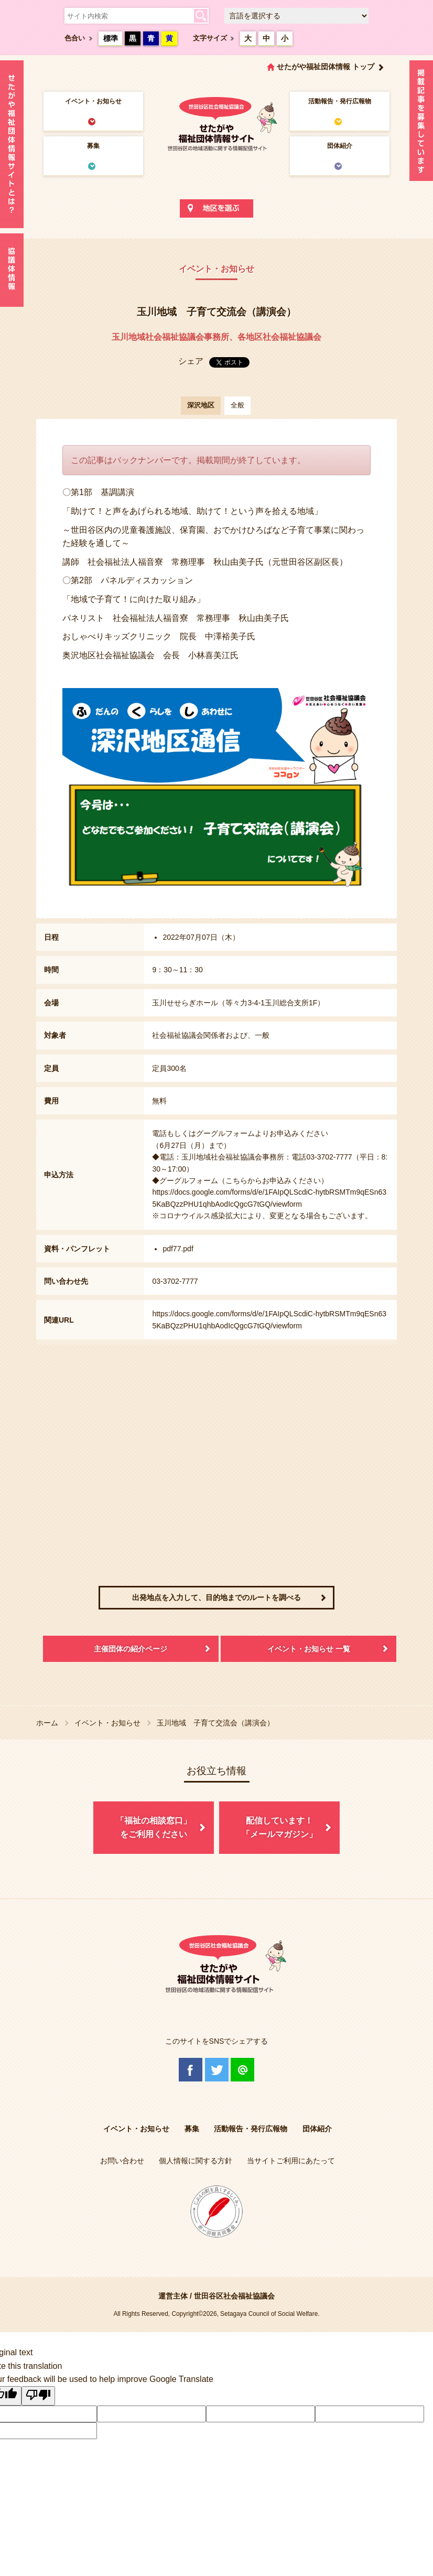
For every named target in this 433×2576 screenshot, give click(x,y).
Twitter (217, 2069)
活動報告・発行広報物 (339, 101)
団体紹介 (339, 145)
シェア (190, 361)
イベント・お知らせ (93, 101)
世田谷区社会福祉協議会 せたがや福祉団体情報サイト (216, 123)
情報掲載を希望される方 (421, 123)
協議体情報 (12, 270)
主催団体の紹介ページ (130, 1649)
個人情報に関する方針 (195, 2160)
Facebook (190, 2069)
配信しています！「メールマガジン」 (279, 1827)
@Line (242, 2069)
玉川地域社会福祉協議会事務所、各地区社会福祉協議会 (216, 336)
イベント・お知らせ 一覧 (308, 1649)
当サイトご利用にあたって (291, 2160)
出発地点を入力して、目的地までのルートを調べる (216, 1597)
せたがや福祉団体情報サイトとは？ (12, 144)
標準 (110, 38)
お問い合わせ (122, 2160)
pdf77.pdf (178, 1248)
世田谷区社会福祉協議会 (234, 2296)
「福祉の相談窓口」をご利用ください (153, 1827)
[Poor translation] (38, 2396)
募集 (93, 145)
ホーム (47, 1722)
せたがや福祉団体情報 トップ (325, 66)
